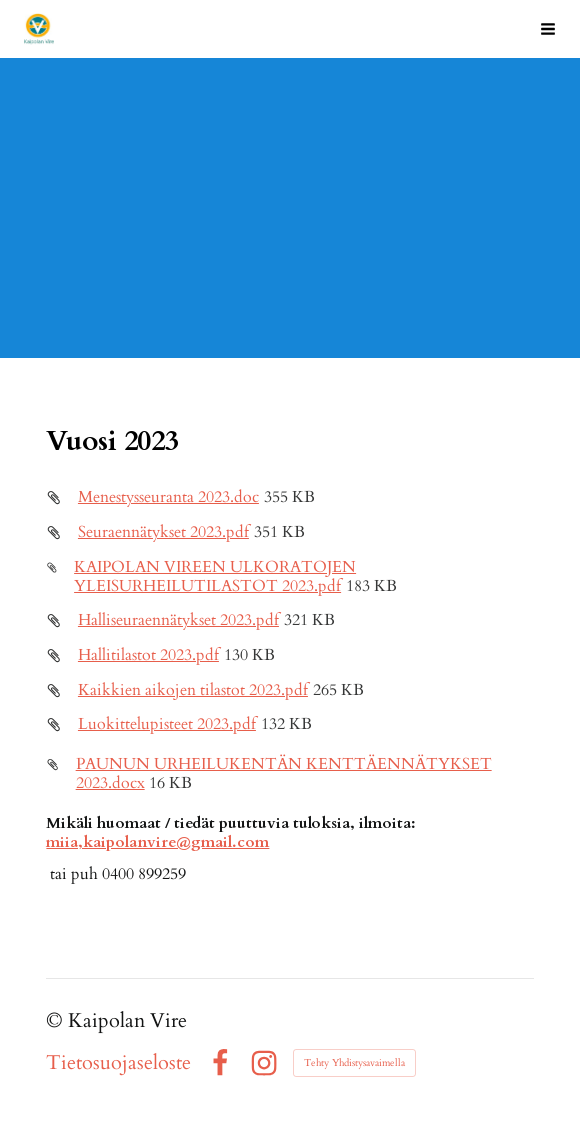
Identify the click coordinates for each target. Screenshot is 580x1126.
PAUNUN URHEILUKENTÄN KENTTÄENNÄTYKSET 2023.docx (284, 774)
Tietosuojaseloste (118, 1063)
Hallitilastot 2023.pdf (148, 655)
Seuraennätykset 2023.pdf (163, 532)
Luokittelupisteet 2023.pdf (167, 724)
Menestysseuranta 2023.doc (168, 497)
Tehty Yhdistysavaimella (354, 1063)
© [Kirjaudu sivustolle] (57, 1020)
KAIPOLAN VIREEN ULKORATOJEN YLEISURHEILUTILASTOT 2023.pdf (215, 577)
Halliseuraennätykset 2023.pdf (178, 620)
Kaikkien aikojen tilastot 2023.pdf (193, 690)
